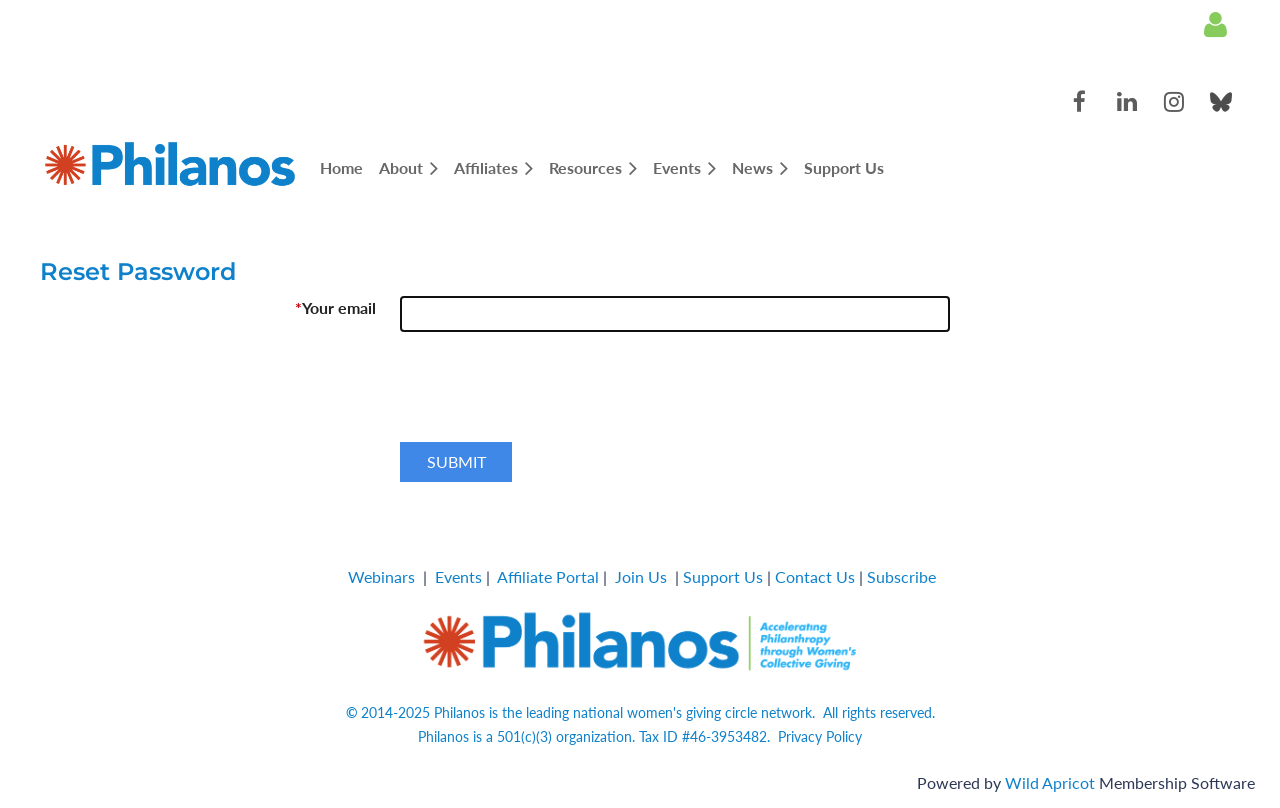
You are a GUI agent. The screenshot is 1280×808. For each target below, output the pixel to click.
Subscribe (901, 576)
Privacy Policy (820, 736)
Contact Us (815, 576)
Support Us (723, 576)
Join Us (641, 576)
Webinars (381, 576)
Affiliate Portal (548, 576)
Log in (1215, 25)
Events (458, 576)
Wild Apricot (1050, 782)
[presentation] (552, 395)
